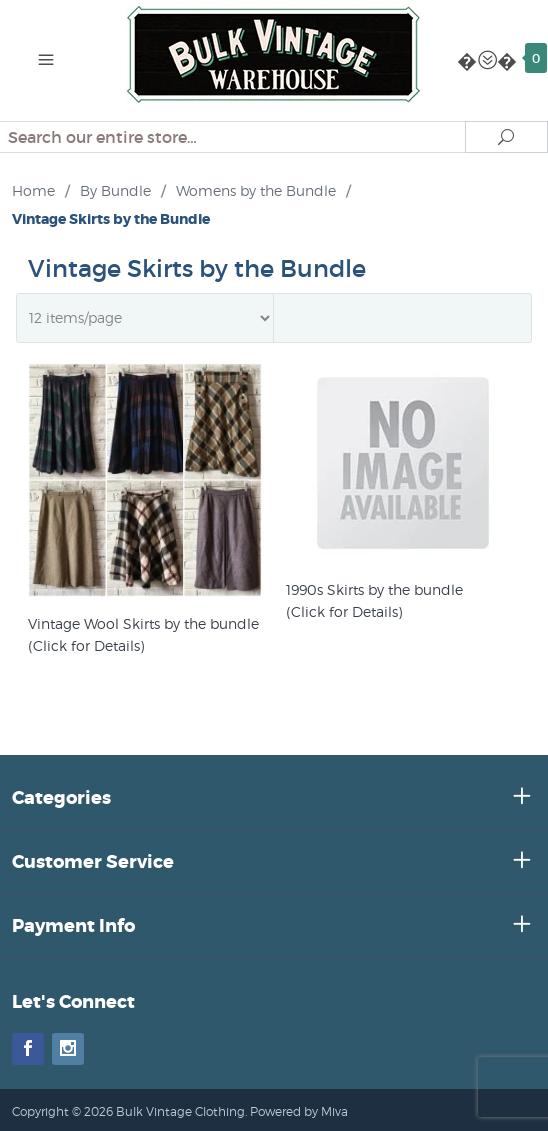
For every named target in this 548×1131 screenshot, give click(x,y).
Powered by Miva (299, 1111)
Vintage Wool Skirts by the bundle (143, 623)
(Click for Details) (86, 645)
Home (33, 190)
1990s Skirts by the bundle (374, 589)
